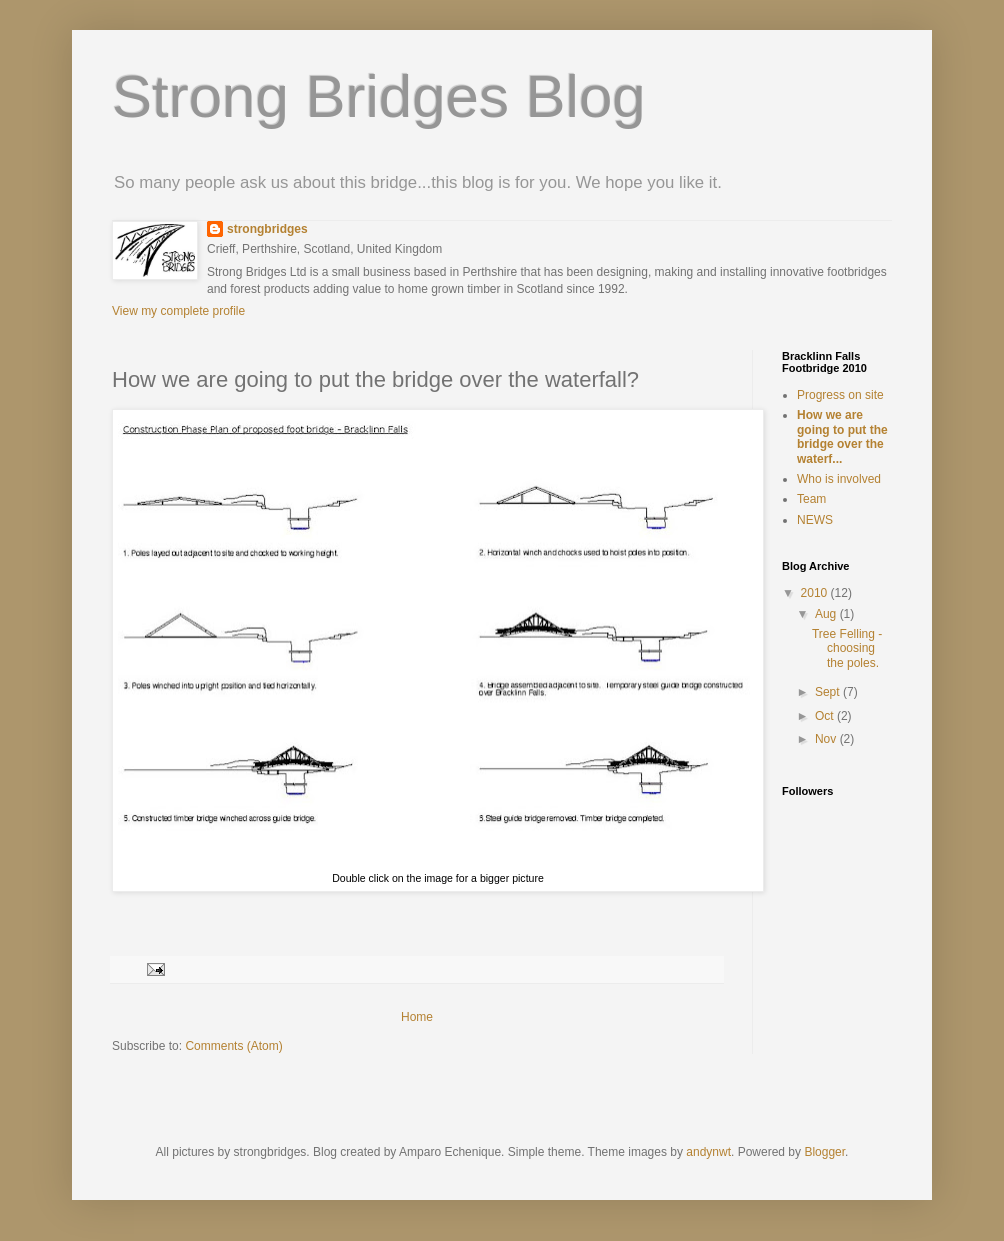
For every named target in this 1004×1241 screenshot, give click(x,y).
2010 (816, 593)
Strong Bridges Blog (379, 96)
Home (417, 1017)
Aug (827, 614)
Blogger (824, 1152)
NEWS (815, 520)
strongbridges (267, 229)
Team (811, 499)
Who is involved (839, 479)
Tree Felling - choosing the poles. (847, 648)
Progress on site (840, 395)
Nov (827, 739)
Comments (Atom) (233, 1046)
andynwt (708, 1152)
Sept (829, 692)
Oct (826, 716)
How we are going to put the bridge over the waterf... (842, 436)
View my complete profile (178, 311)
